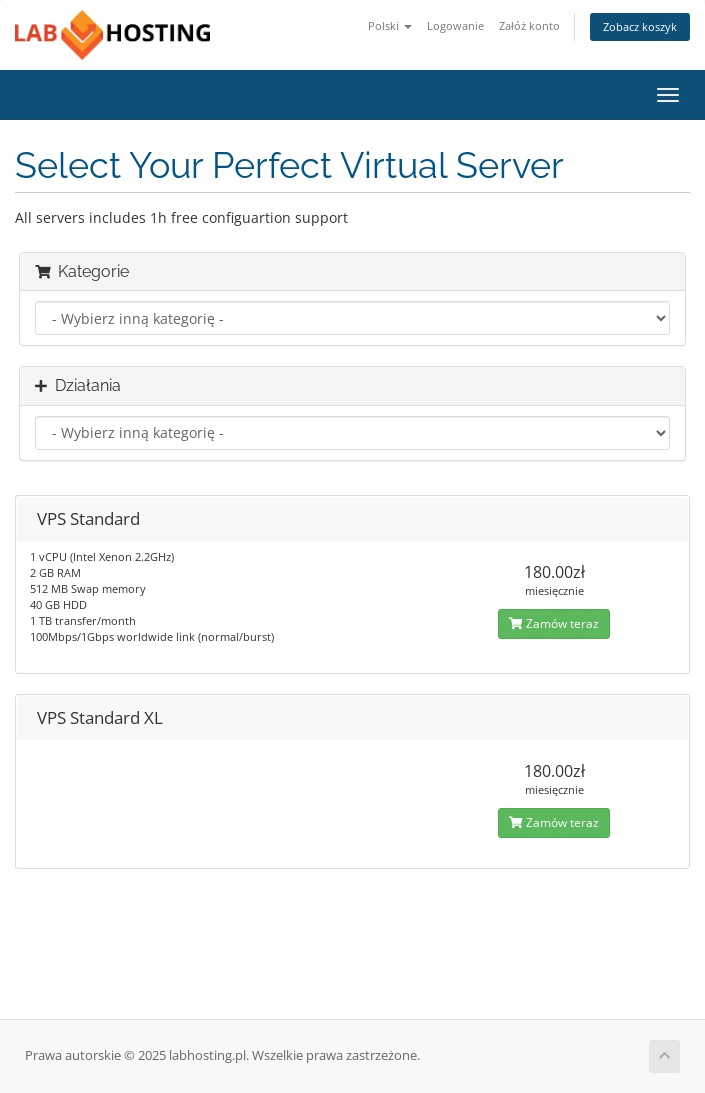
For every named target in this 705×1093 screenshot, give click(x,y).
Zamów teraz (554, 623)
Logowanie (455, 25)
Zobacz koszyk (640, 26)
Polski (390, 25)
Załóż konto (529, 25)
